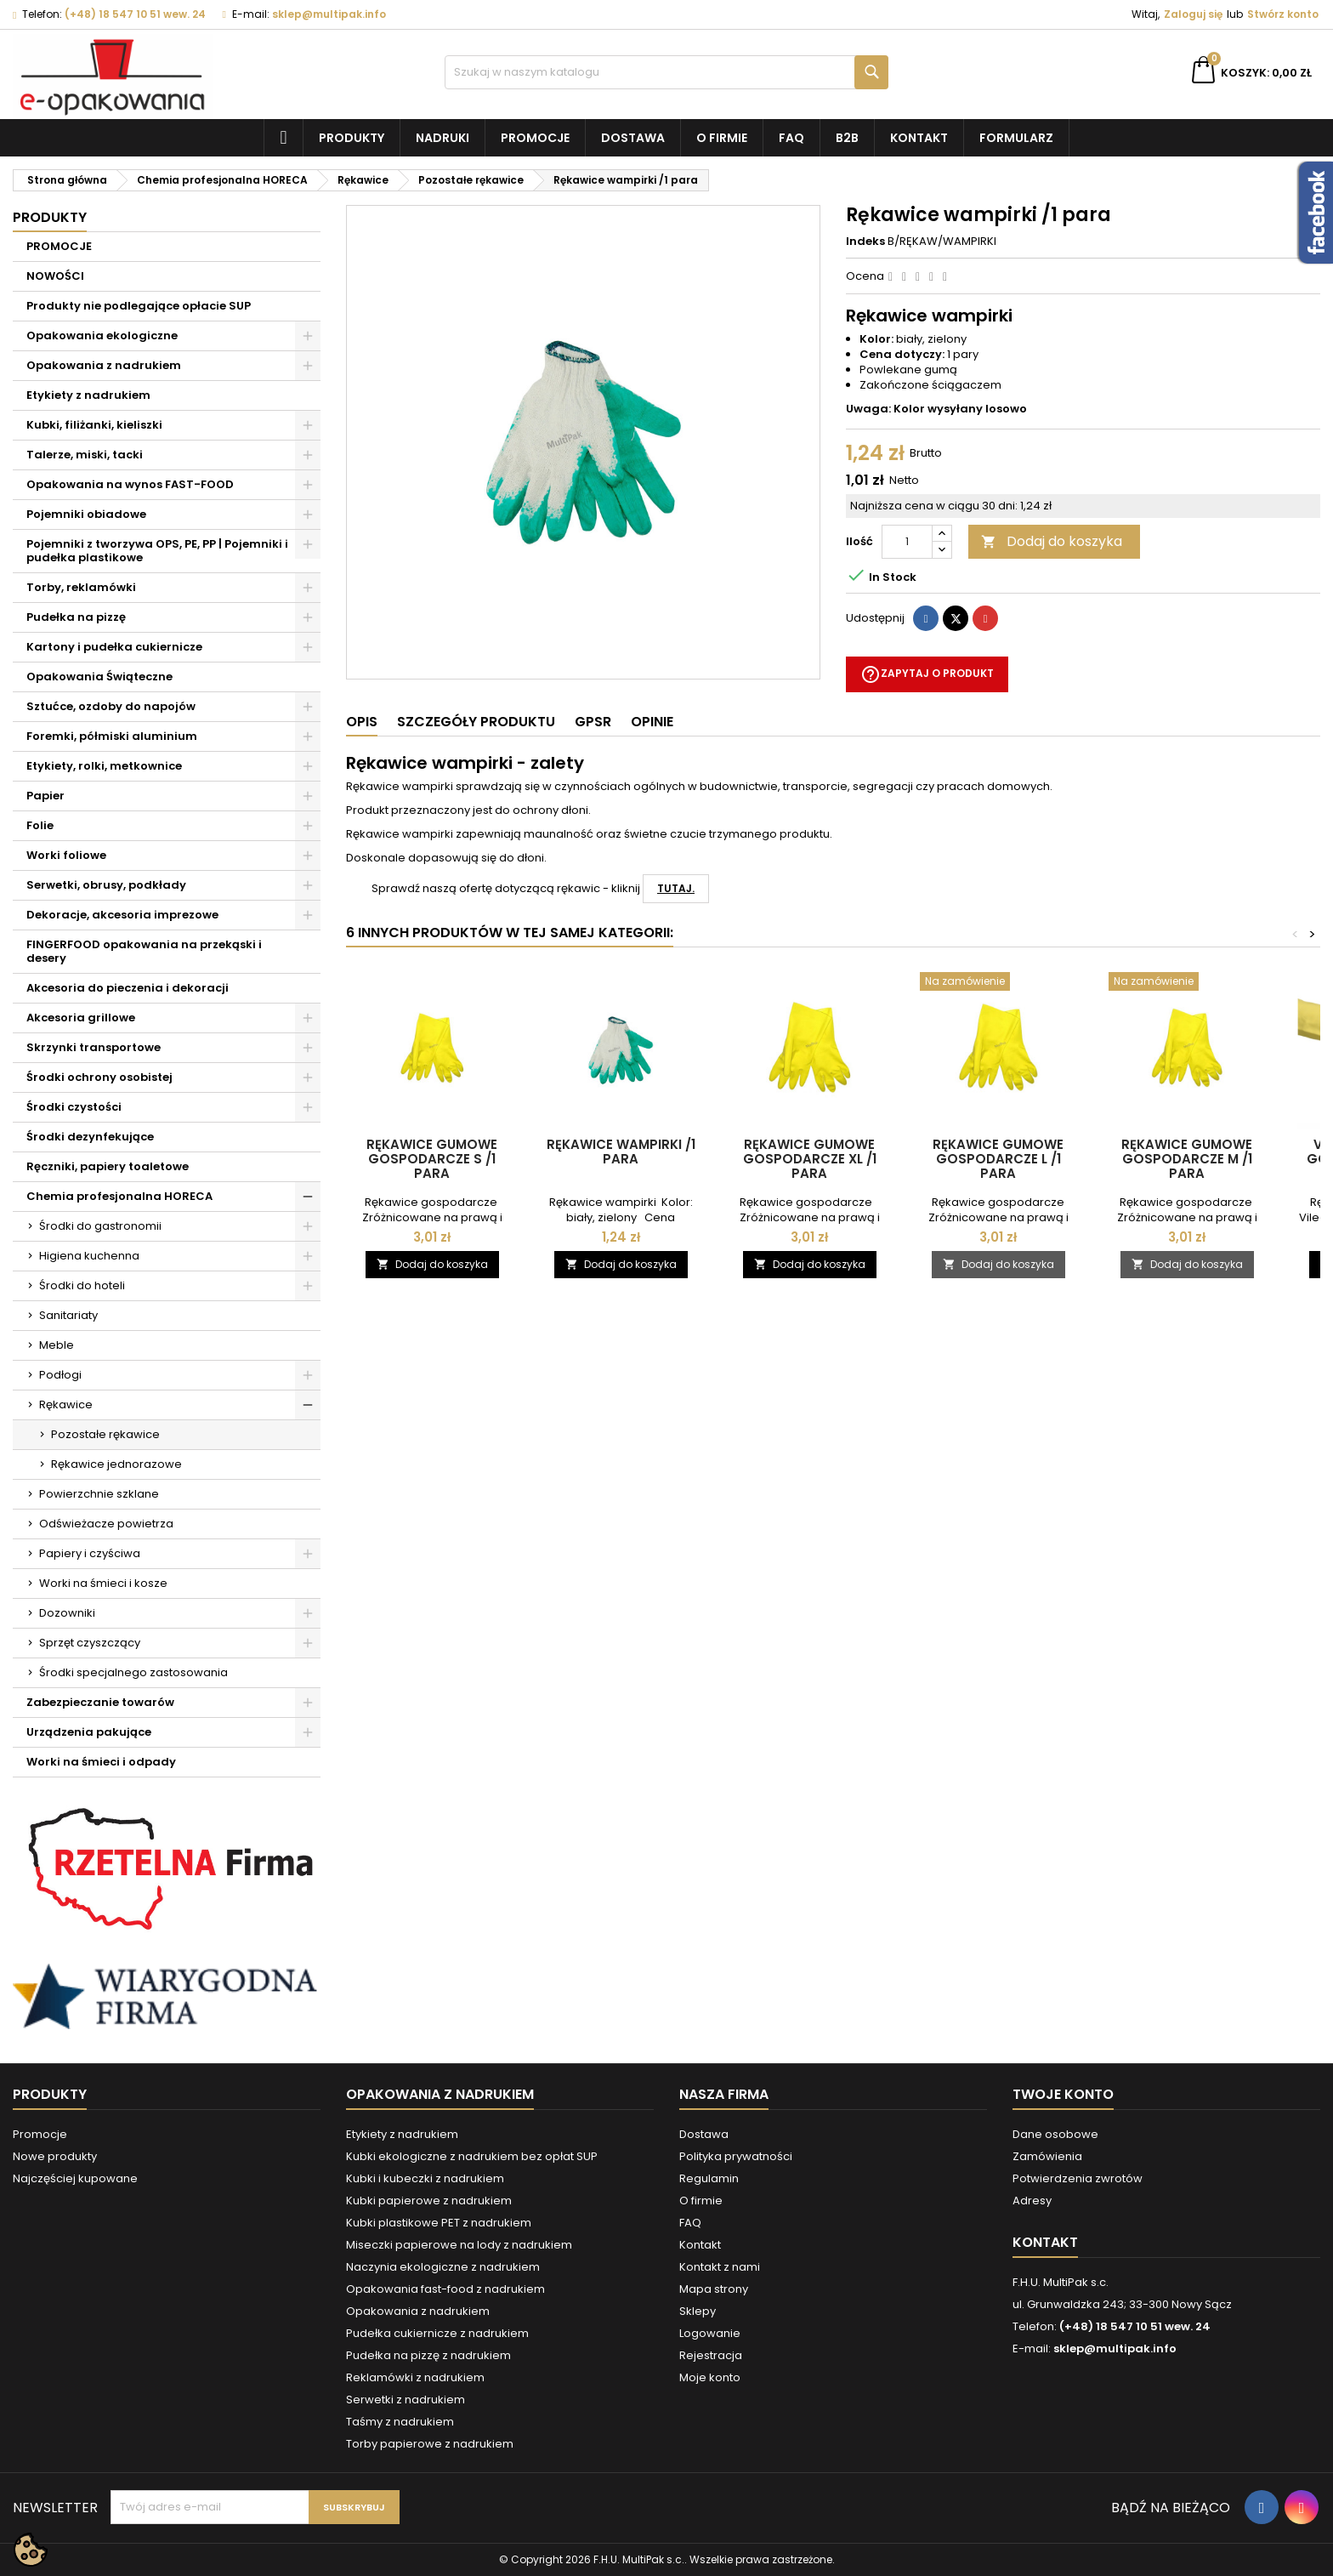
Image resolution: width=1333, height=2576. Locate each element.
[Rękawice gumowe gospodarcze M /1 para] (1187, 983)
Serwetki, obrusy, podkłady (106, 885)
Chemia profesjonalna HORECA (119, 1196)
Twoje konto (1063, 2094)
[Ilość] (907, 542)
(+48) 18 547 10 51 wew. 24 (135, 14)
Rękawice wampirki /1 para (621, 1151)
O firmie (721, 137)
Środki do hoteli (82, 1285)
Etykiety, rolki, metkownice (104, 766)
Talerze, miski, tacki (84, 454)
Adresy (1032, 2200)
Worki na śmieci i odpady (101, 1762)
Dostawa (633, 137)
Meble (56, 1345)
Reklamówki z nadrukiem (415, 2377)
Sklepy (697, 2311)
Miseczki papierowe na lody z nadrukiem (459, 2245)
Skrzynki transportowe (93, 1047)
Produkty (351, 137)
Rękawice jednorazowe (116, 1464)
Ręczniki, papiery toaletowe (107, 1166)
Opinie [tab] (652, 721)
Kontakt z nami (719, 2267)
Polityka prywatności (735, 2156)
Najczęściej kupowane (75, 2178)
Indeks (865, 241)
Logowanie (709, 2333)
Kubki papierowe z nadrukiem (429, 2200)
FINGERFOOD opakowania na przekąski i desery (144, 951)
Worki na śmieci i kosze (103, 1583)
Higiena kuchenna (89, 1256)
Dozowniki (67, 1613)
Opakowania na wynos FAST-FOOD (130, 484)
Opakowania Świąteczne (99, 676)
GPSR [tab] (593, 721)
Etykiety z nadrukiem (88, 395)
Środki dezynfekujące (90, 1137)
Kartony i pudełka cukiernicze (114, 647)
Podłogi (60, 1375)
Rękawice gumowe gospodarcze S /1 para (431, 1158)
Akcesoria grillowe (80, 1017)
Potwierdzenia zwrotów (1078, 2178)
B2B (847, 137)
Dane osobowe (1055, 2134)
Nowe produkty (55, 2156)
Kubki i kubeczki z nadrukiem (425, 2178)
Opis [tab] (361, 721)
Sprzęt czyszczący (89, 1643)
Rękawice (66, 1404)
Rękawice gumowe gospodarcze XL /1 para (809, 1158)
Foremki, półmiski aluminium (111, 736)
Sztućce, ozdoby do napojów (111, 706)
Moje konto (709, 2377)
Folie (40, 825)
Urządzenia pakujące (88, 1732)
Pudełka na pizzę (76, 617)
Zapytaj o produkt (927, 674)
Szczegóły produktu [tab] (476, 721)
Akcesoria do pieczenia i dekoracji (127, 988)
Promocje (535, 137)
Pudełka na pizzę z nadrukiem (428, 2355)
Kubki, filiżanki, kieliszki (94, 425)
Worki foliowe (66, 855)
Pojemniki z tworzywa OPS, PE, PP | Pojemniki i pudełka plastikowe (157, 551)
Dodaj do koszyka (1051, 541)
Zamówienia (1047, 2156)
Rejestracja (710, 2355)
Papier (45, 796)
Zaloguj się (1193, 14)
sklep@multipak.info (329, 14)
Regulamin (709, 2178)
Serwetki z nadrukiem (405, 2399)
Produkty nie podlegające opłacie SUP (138, 306)
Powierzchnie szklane (99, 1494)
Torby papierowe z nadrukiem (429, 2444)
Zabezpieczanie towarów (100, 1702)
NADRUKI (442, 137)
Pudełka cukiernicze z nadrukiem (437, 2333)
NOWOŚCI (55, 276)
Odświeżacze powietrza (106, 1523)
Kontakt (919, 137)
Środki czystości (74, 1107)
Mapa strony (713, 2289)
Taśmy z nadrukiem (400, 2422)
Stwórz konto (1283, 14)
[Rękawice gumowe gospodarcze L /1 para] (998, 983)
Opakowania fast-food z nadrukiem (445, 2289)
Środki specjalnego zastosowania (133, 1672)
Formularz (1016, 137)
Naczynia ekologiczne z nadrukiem (443, 2267)
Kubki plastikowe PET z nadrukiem (438, 2223)
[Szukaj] (667, 72)
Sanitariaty (68, 1315)
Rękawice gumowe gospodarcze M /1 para (1186, 1158)
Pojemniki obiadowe (86, 514)
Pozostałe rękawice (105, 1434)
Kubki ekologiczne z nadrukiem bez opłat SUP (472, 2156)
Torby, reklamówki (81, 587)
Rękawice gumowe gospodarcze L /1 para (998, 1158)
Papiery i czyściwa (89, 1553)
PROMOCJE (59, 246)
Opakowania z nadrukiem (103, 365)
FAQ (791, 137)
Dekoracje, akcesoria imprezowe (122, 915)
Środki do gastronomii (100, 1226)
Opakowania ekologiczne (102, 335)
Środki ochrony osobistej (99, 1077)
